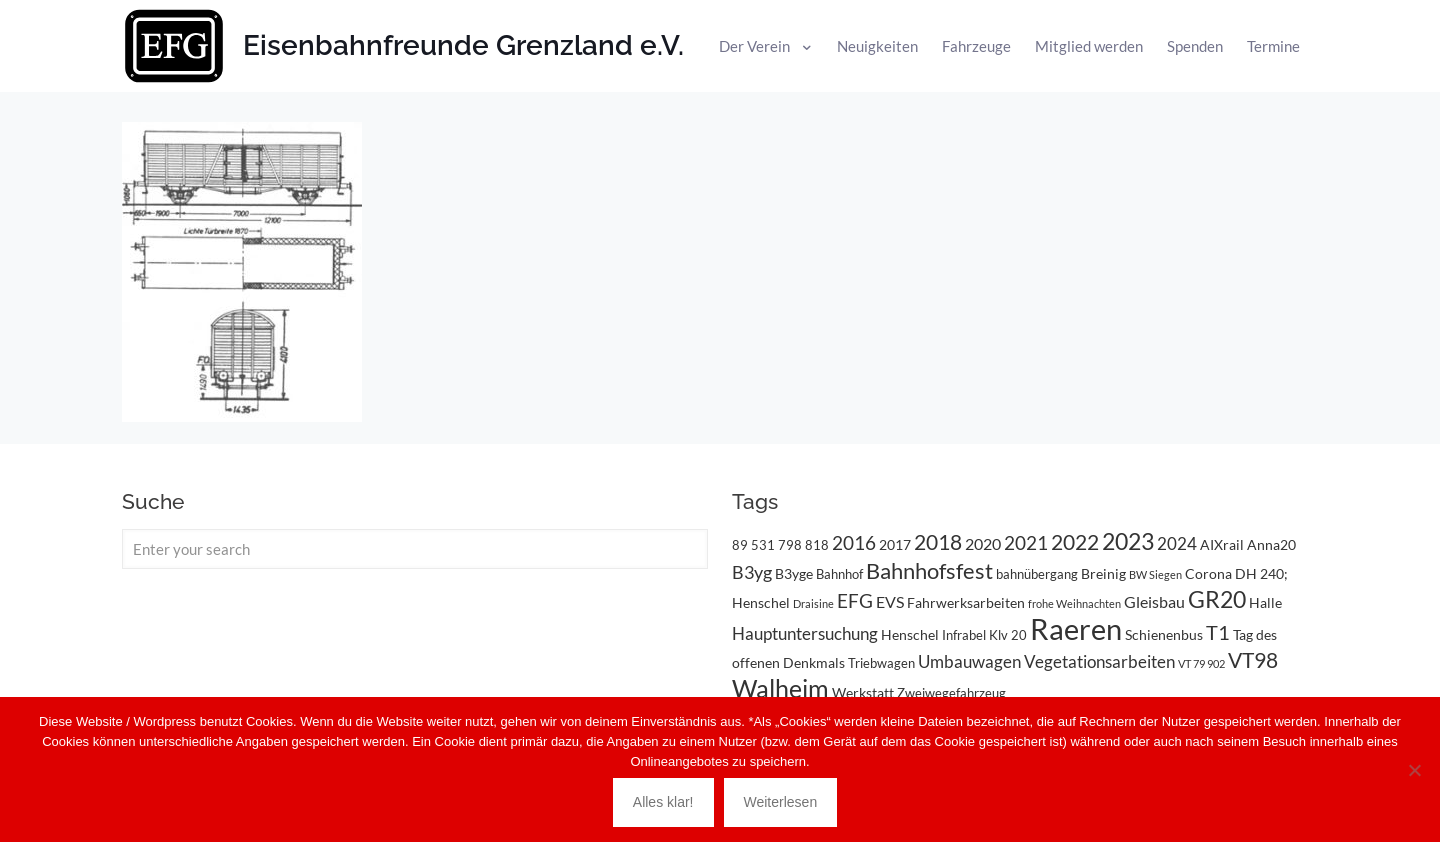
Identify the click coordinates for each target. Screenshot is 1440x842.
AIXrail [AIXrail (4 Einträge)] (1222, 544)
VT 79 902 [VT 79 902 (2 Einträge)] (1201, 663)
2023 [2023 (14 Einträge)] (1128, 541)
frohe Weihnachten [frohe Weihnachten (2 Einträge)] (1074, 603)
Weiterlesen (781, 802)
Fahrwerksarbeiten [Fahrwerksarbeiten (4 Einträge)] (966, 602)
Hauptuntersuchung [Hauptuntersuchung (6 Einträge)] (805, 633)
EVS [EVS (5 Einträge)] (890, 601)
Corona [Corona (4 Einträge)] (1208, 573)
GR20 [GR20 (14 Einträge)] (1217, 599)
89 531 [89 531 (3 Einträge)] (753, 545)
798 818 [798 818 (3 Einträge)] (803, 545)
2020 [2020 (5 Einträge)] (983, 543)
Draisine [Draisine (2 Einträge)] (813, 603)
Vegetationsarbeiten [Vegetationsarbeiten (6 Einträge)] (1099, 661)
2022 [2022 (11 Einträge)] (1075, 541)
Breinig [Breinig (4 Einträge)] (1103, 573)
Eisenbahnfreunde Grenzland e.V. (463, 45)
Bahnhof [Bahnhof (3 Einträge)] (839, 574)
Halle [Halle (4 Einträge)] (1265, 602)
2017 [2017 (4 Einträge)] (895, 544)
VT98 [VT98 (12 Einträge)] (1253, 660)
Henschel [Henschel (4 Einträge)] (910, 634)
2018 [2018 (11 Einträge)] (938, 541)
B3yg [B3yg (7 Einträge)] (752, 572)
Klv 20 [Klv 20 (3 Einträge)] (1008, 635)
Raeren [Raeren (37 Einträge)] (1076, 628)
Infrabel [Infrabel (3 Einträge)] (964, 635)
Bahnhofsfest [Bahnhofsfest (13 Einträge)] (929, 570)
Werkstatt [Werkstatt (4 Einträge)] (863, 692)
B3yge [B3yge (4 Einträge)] (794, 573)
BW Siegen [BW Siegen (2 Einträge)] (1155, 574)
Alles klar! (663, 802)
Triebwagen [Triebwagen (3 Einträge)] (881, 663)
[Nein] (1415, 770)
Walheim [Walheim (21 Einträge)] (780, 688)
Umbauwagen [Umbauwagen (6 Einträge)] (969, 661)
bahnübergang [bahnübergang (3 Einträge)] (1037, 574)
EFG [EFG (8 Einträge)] (855, 601)
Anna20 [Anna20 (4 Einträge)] (1271, 544)
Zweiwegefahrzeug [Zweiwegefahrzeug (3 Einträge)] (951, 693)
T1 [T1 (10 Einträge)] (1218, 632)
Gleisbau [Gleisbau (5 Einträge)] (1154, 601)
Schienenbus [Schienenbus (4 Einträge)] (1164, 634)
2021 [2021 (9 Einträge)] (1026, 542)
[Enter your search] (415, 549)
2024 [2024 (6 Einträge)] (1177, 543)
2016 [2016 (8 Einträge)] (854, 543)
